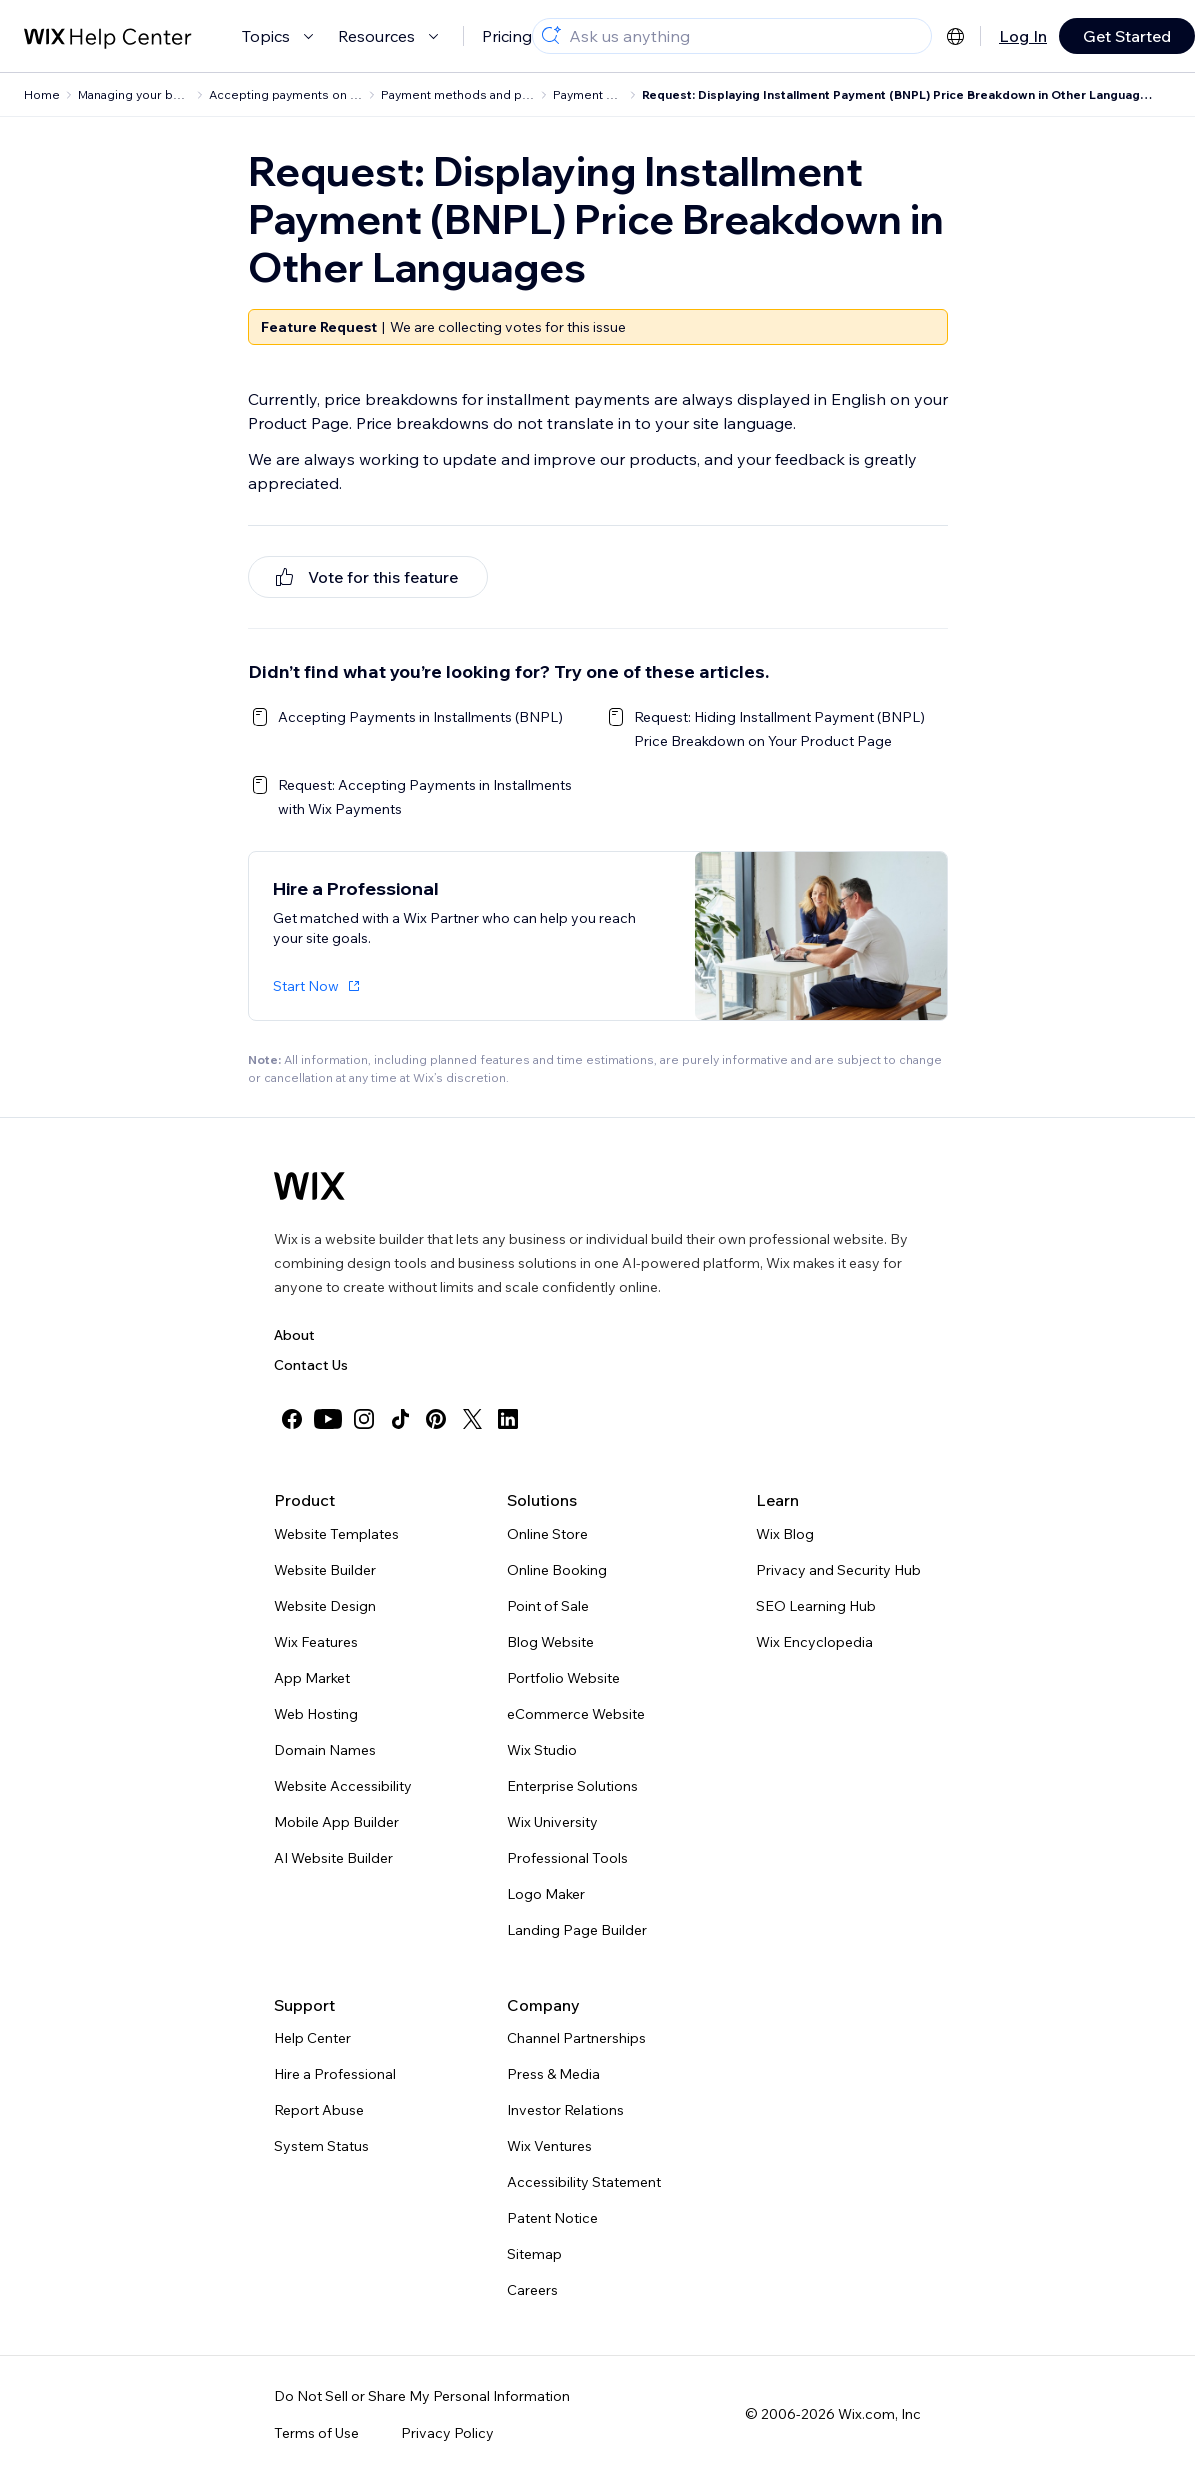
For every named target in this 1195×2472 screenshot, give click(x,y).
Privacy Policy (447, 2433)
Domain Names (325, 1750)
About (294, 1335)
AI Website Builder (333, 1858)
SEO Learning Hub (816, 1606)
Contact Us (311, 1365)
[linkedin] (508, 1419)
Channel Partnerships (576, 2038)
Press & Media (553, 2074)
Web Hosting (316, 1714)
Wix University (552, 1822)
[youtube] (328, 1419)
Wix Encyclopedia (814, 1642)
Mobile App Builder (336, 1822)
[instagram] (364, 1419)
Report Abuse (319, 2110)
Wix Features (316, 1642)
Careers (532, 2290)
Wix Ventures (549, 2146)
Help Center (312, 2038)
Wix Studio (542, 1750)
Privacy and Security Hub (838, 1570)
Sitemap (534, 2254)
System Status (321, 2146)
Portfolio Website (563, 1678)
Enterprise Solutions (572, 1786)
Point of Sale (548, 1606)
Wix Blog (785, 1534)
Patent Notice (552, 2218)
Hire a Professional (335, 2074)
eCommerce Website (576, 1714)
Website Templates (336, 1534)
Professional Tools (567, 1858)
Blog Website (550, 1642)
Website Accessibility (343, 1786)
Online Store (547, 1534)
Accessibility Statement (584, 2182)
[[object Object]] (368, 577)
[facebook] (292, 1419)
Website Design (325, 1606)
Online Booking (557, 1570)
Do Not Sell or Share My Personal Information (422, 2396)
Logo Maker (546, 1894)
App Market (312, 1678)
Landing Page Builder (577, 1930)
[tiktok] (400, 1419)
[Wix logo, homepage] (309, 1186)
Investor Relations (565, 2110)
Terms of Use (316, 2433)
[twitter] (472, 1419)
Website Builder (325, 1570)
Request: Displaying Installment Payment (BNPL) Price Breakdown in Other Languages (898, 94)
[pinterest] (436, 1419)
